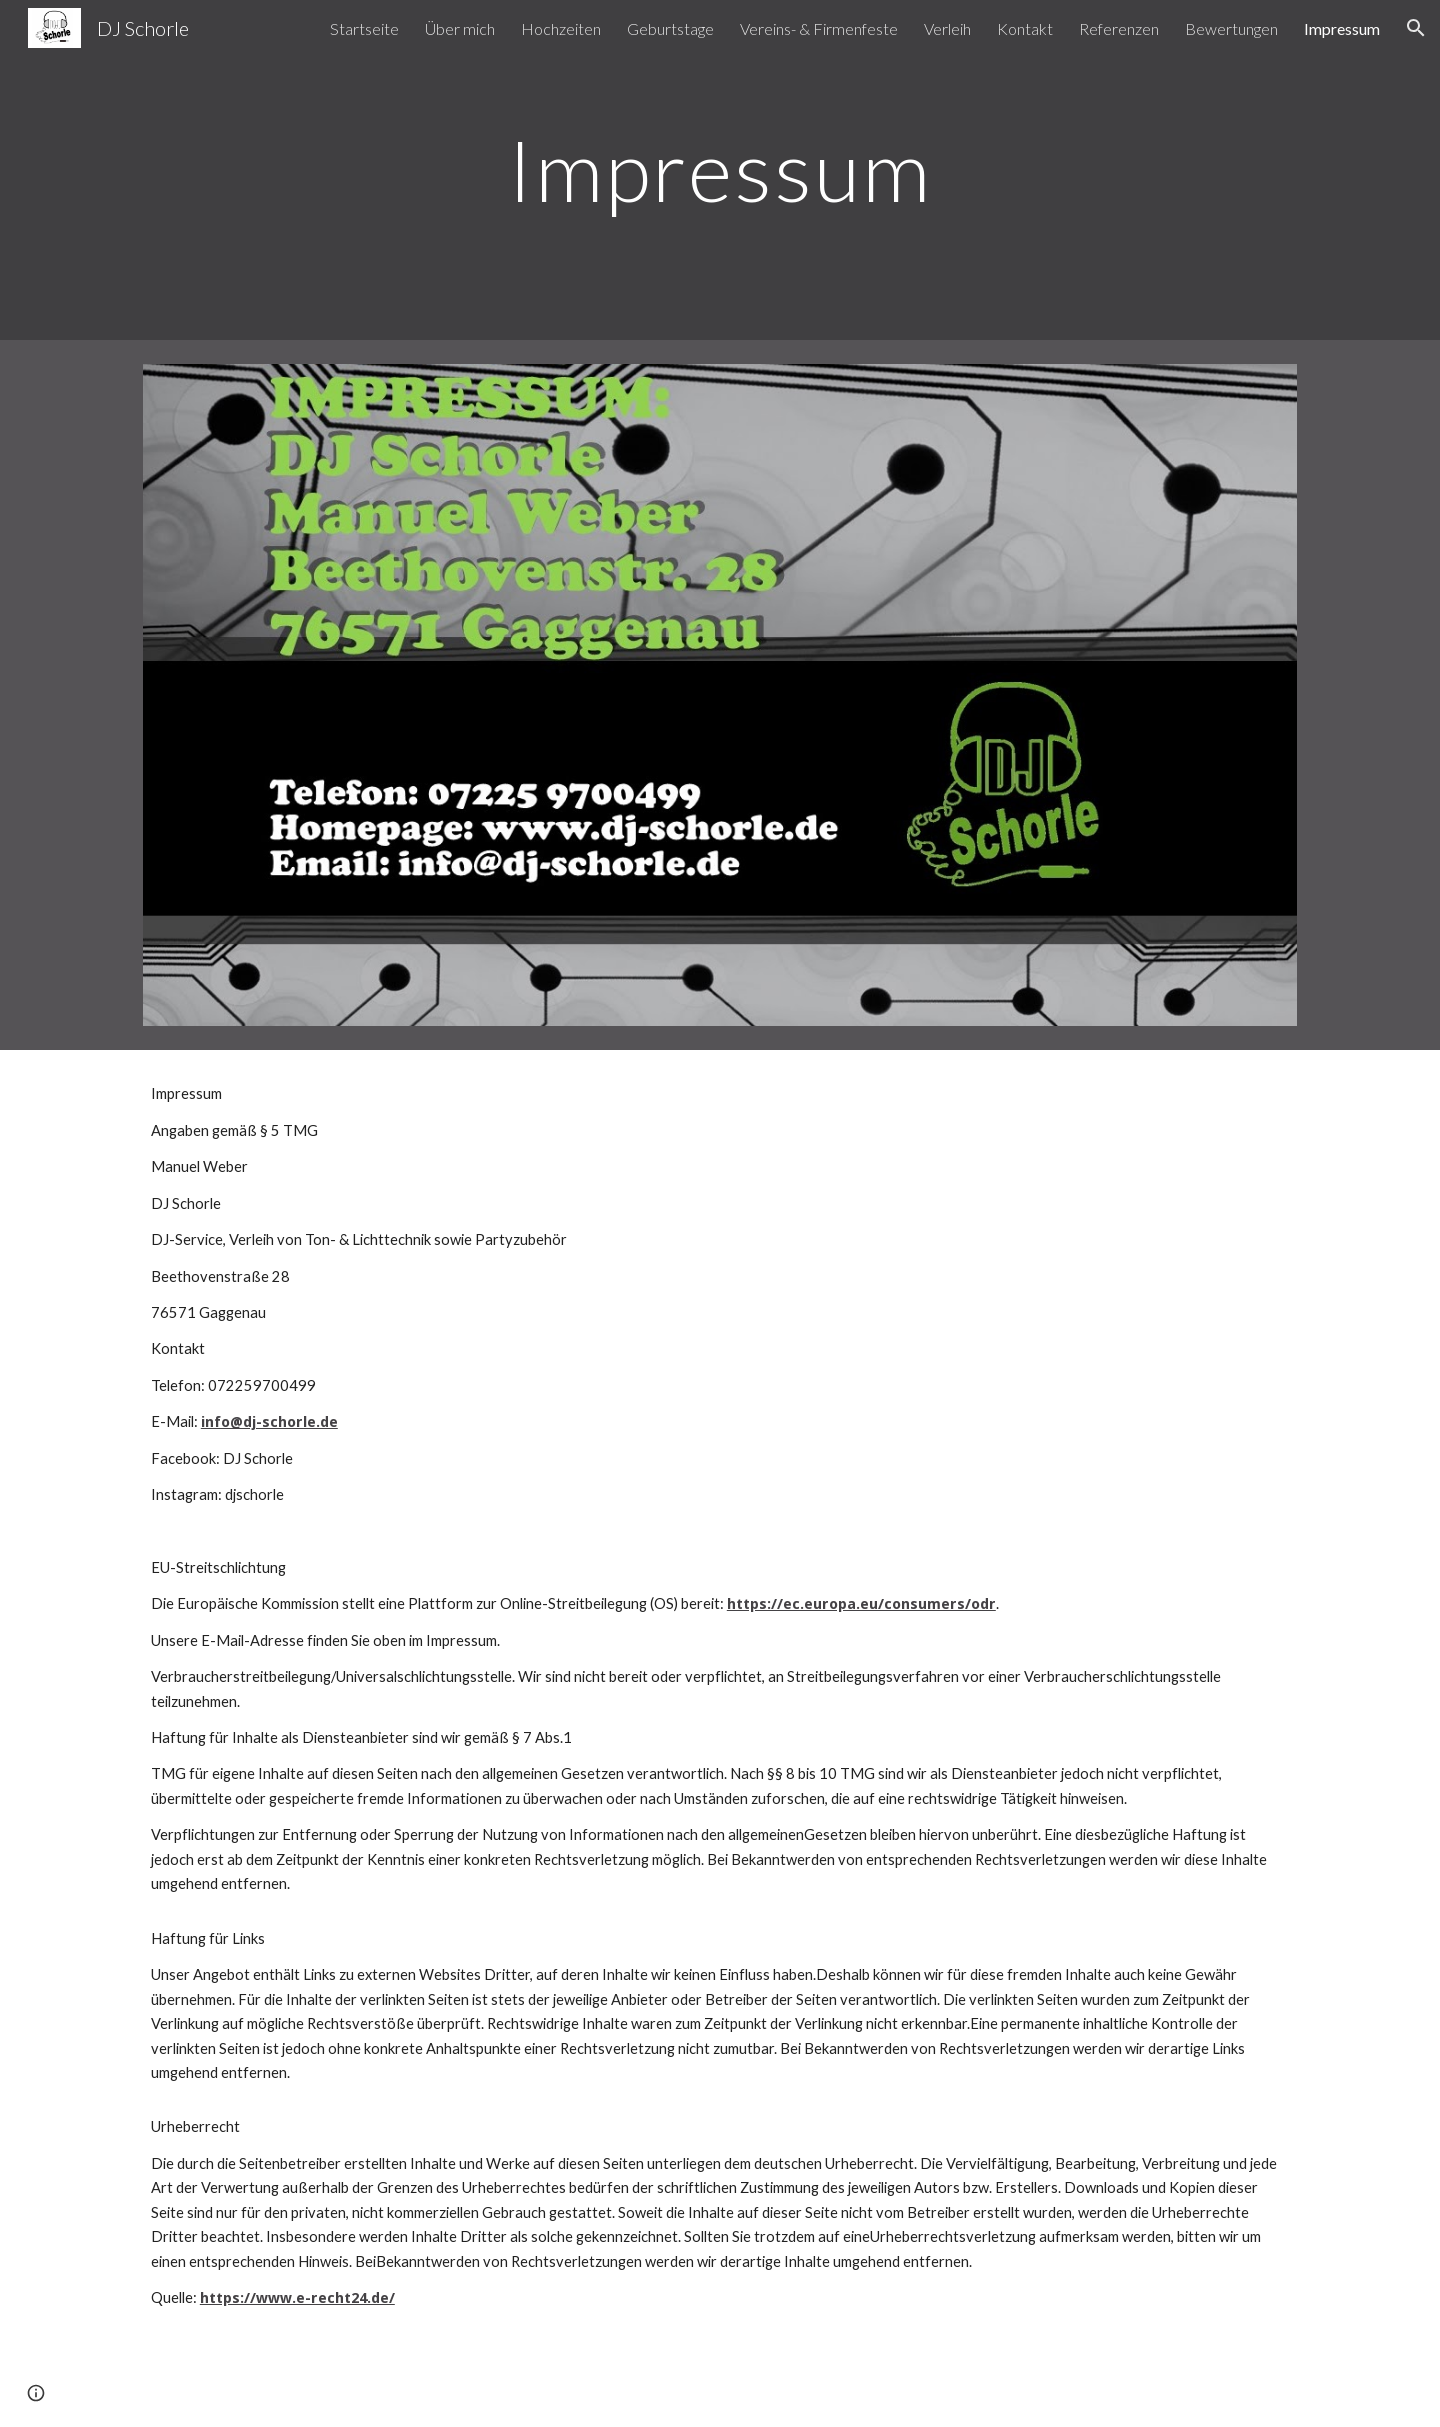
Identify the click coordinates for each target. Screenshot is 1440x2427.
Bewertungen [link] (1231, 28)
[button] (1416, 28)
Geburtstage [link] (670, 28)
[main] (720, 169)
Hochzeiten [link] (561, 28)
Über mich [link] (460, 28)
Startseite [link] (364, 28)
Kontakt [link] (1025, 28)
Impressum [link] (1342, 28)
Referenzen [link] (1119, 28)
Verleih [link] (947, 28)
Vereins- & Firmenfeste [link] (819, 28)
